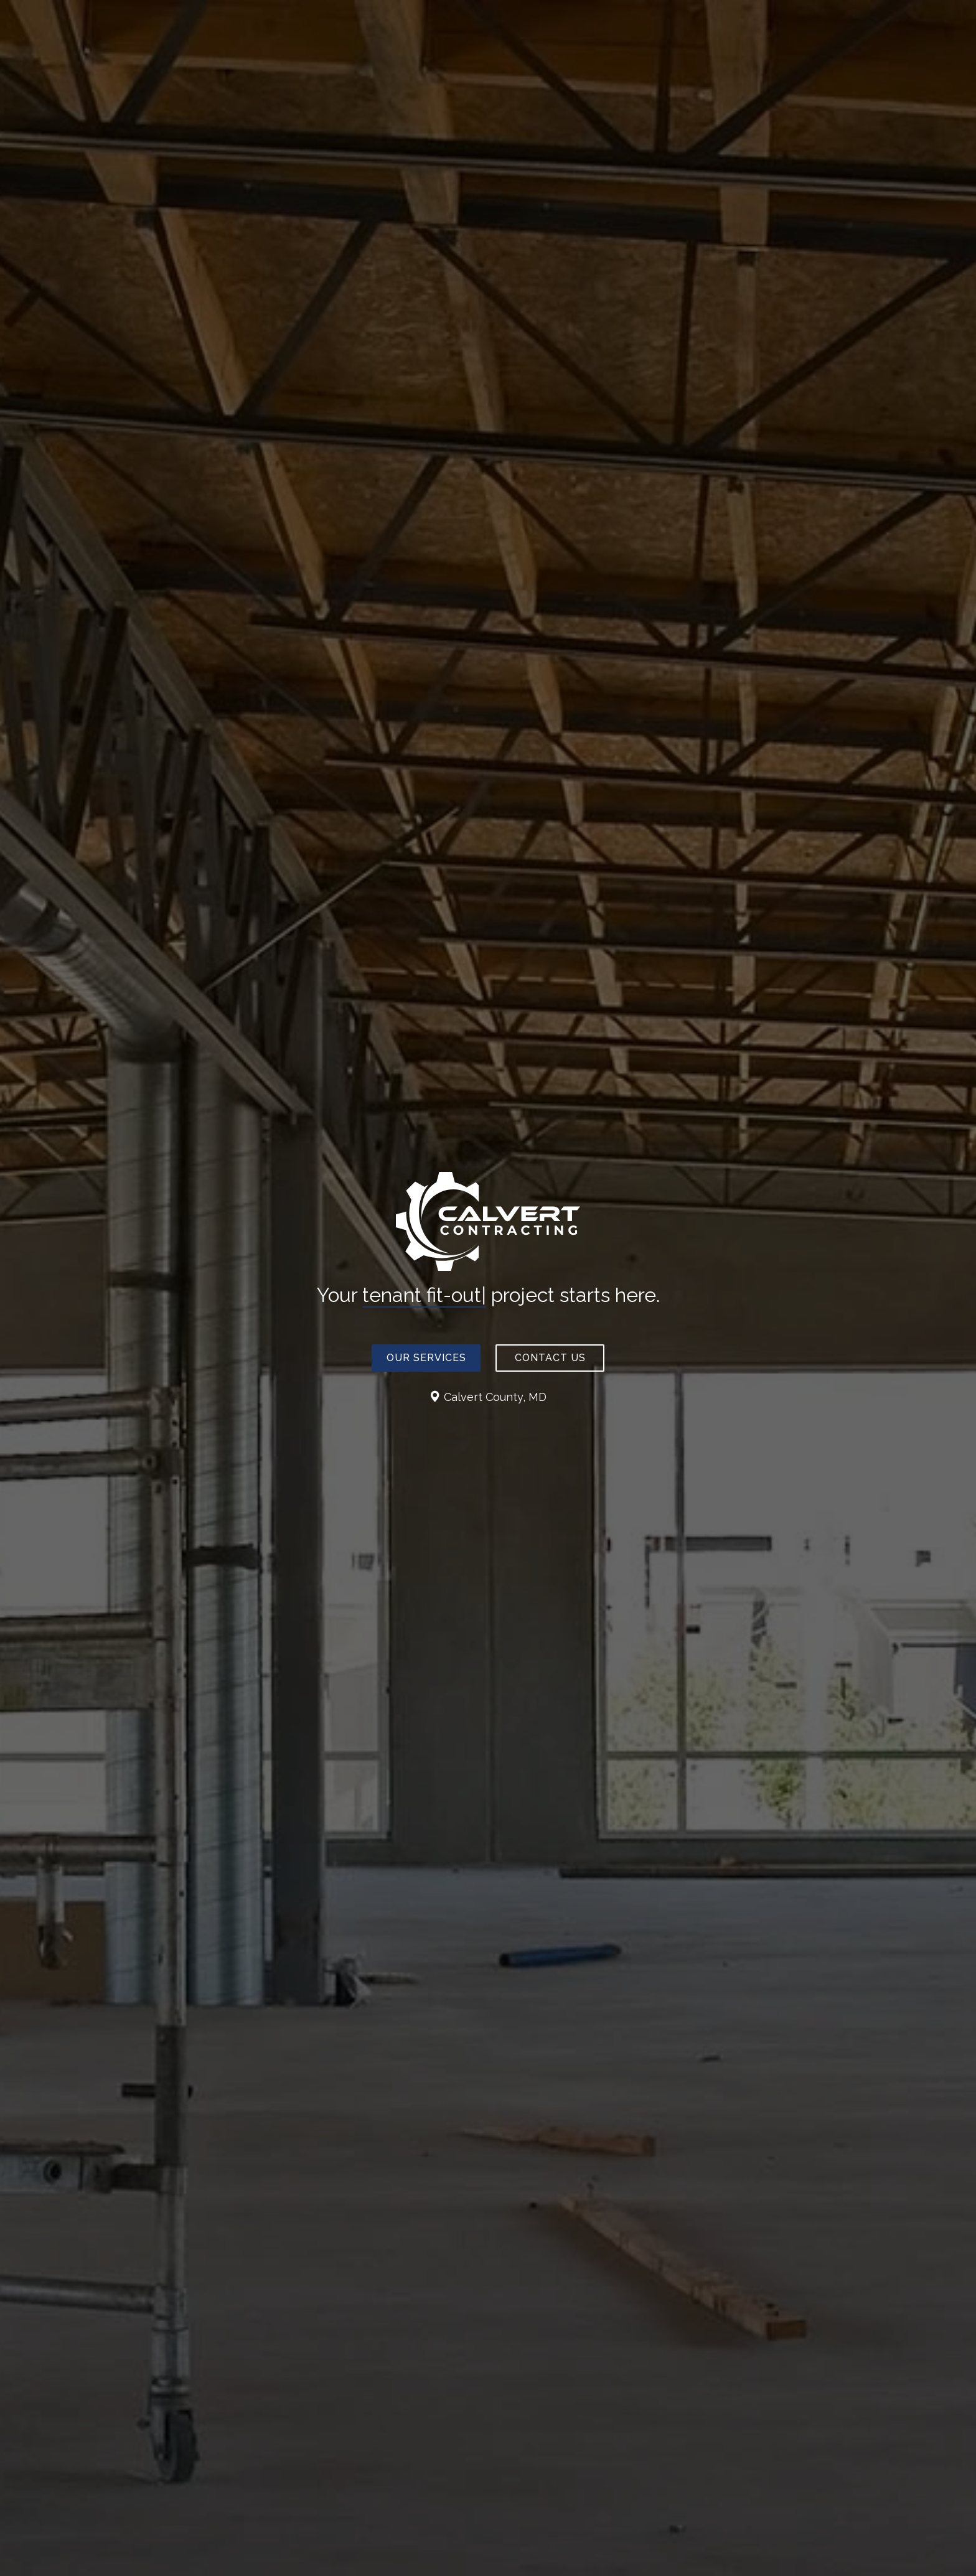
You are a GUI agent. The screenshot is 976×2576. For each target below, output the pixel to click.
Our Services (426, 1358)
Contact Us (550, 1358)
